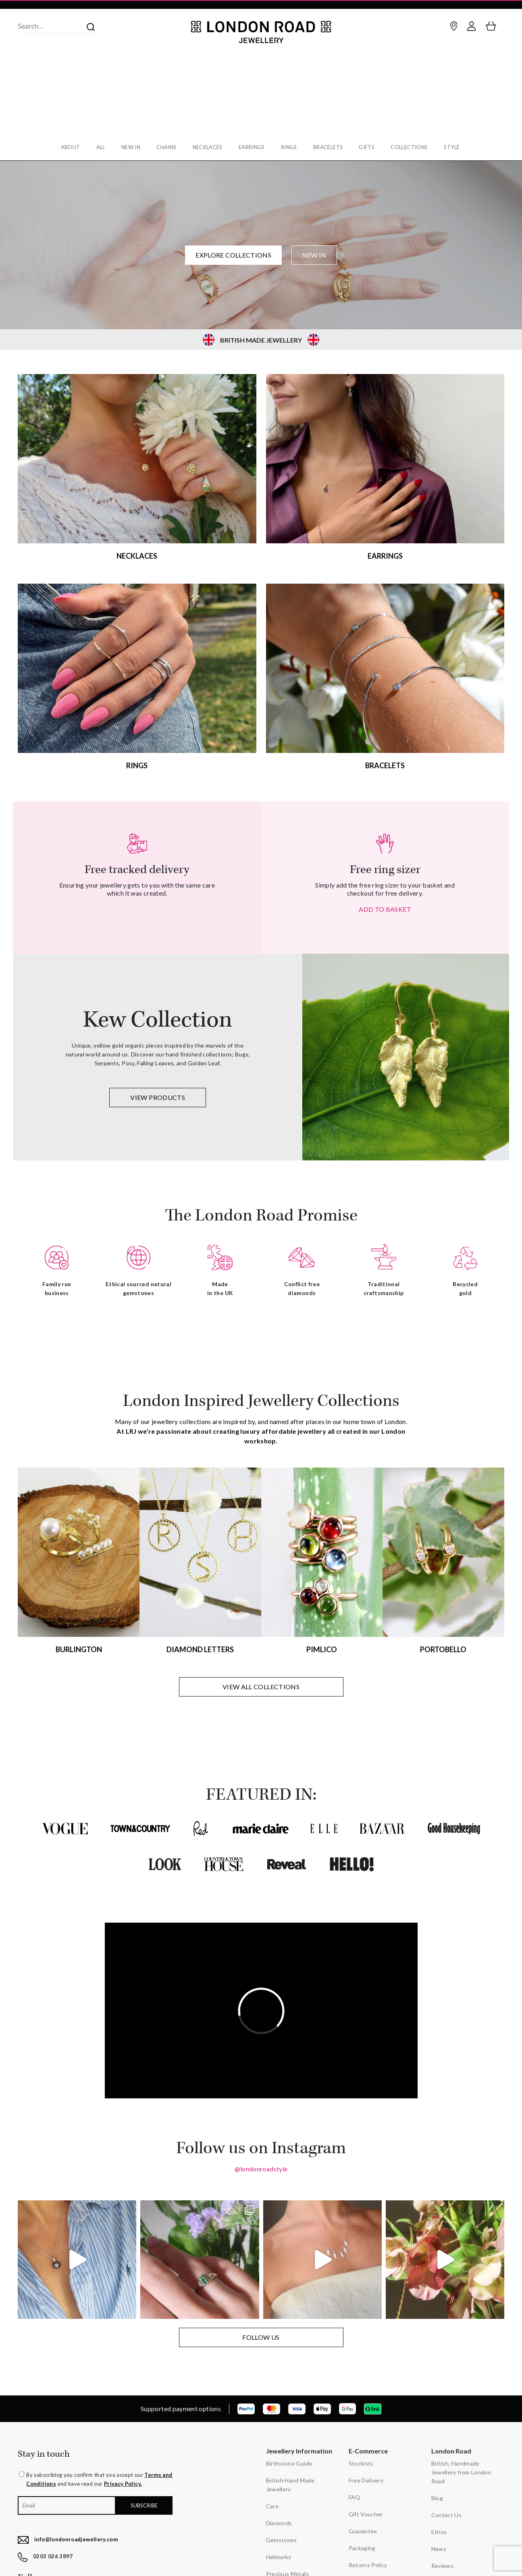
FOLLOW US (260, 2332)
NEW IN (314, 250)
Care (272, 2501)
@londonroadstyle (261, 2164)
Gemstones (281, 2535)
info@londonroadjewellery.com (76, 2534)
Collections (416, 147)
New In (126, 147)
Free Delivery (366, 2475)
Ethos (439, 2527)
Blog (437, 2493)
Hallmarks (278, 2552)
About (63, 147)
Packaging (362, 2543)
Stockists (361, 2458)
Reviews (442, 2560)
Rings (291, 147)
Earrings (252, 147)
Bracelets (332, 147)
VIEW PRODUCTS (157, 1092)
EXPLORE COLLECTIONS (233, 250)
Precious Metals (287, 2569)
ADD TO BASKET (385, 904)
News (438, 2544)
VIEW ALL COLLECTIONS (261, 1682)
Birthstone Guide (289, 2458)
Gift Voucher (366, 2509)
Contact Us (446, 2510)
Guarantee (363, 2526)
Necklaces (207, 147)
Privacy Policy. (123, 2479)
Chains (164, 147)
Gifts (372, 147)
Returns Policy (368, 2560)
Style (461, 147)
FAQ (354, 2492)
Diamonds (279, 2518)
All (95, 147)
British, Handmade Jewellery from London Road (461, 2467)
